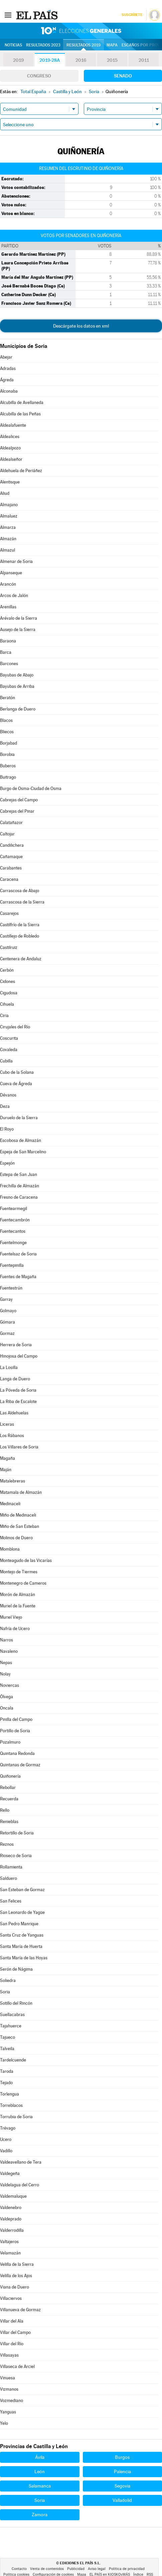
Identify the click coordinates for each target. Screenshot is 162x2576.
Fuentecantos (12, 1231)
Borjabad (8, 743)
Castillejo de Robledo (19, 936)
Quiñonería (10, 1776)
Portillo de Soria (15, 1730)
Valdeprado (10, 2218)
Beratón (7, 697)
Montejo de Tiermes (18, 1571)
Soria (5, 1991)
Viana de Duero (14, 2287)
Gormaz (7, 1333)
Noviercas (9, 1685)
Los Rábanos (12, 1435)
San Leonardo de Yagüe (22, 1912)
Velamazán (10, 2252)
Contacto (19, 2569)
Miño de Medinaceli (18, 1515)
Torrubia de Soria (16, 2116)
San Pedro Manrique (19, 1923)
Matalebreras (12, 1480)
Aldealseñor (11, 459)
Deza (5, 1106)
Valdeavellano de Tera (20, 2162)
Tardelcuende (13, 2059)
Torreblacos (11, 2105)
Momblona (10, 1549)
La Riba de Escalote (18, 1401)
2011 (144, 60)
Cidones (7, 981)
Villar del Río (11, 2343)
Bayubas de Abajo (16, 674)
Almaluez (8, 516)
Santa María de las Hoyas (23, 1957)
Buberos (8, 765)
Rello (4, 1810)
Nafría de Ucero (15, 1628)
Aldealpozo (10, 447)
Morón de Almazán (17, 1594)
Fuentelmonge (13, 1242)
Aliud (4, 493)
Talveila (7, 2048)
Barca (5, 652)
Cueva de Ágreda (16, 1083)
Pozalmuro (10, 1742)
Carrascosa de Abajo (19, 890)
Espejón (7, 1163)
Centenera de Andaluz (20, 958)
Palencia (122, 2471)
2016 (80, 60)
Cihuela (7, 1004)
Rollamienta (11, 1866)
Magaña (7, 1458)
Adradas (8, 368)
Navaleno (9, 1651)
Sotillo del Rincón (16, 2003)
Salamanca (40, 2486)
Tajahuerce (10, 2025)
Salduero (8, 1878)
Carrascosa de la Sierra (22, 902)
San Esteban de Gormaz (22, 1889)
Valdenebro (10, 2207)
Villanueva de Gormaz (20, 2309)
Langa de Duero (15, 1378)
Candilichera (12, 845)
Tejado (6, 2082)
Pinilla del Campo (16, 1719)
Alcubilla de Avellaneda (21, 402)
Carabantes (11, 867)
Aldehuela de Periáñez (21, 470)
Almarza (8, 527)
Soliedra (8, 1980)
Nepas (6, 1662)
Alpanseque (11, 572)
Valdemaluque (13, 2196)
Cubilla (6, 1060)
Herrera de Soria (16, 1344)
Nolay (5, 1673)
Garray (6, 1299)
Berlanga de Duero (17, 709)
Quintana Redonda (17, 1753)
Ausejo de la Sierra (17, 629)
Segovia (122, 2486)
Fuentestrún (11, 1288)
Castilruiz (8, 947)
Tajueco (7, 2037)
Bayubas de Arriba (17, 686)
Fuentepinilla (12, 1265)
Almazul (7, 550)
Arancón (8, 584)
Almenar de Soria (16, 561)
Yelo (4, 2423)
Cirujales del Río (15, 1026)
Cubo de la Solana (17, 1072)
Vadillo (6, 2150)
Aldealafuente (13, 425)
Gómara (7, 1322)
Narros (6, 1639)
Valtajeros (9, 2241)
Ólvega (6, 1696)
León (39, 2471)
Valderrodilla (12, 2230)
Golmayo (8, 1310)
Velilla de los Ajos (16, 2275)
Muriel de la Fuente (17, 1605)
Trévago (7, 2128)
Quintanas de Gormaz (20, 1764)
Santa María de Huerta (21, 1946)
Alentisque (10, 481)
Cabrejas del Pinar (17, 811)
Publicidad (76, 2569)
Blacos (6, 720)
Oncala (6, 1708)
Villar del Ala (11, 2321)
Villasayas (9, 2355)
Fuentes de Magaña (18, 1276)
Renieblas (9, 1821)
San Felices (10, 1901)
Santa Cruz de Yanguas (21, 1935)
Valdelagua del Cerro (19, 2184)
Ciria (4, 1015)
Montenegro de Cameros (23, 1583)
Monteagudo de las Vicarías (26, 1560)
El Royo (7, 1129)
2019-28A (49, 60)
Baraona (8, 640)
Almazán (8, 538)
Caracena (9, 879)
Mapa (112, 45)
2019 (18, 60)
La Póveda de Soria (18, 1390)
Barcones (9, 663)
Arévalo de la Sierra (18, 618)
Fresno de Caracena (19, 1197)
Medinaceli (10, 1503)
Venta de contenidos (47, 2569)
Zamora (39, 2514)
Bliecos (7, 731)
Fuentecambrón (15, 1219)
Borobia (7, 754)
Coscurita (9, 1038)
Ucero (5, 2139)
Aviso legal (97, 2569)
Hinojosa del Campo (18, 1356)
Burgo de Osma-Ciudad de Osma (30, 788)
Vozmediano (11, 2400)
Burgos (122, 2457)
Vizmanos (9, 2389)
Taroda (6, 2071)
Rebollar (8, 1787)
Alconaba (9, 391)
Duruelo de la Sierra (19, 1117)
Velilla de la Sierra (17, 2264)
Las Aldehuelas (14, 1412)
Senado (123, 75)
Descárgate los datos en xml (81, 326)
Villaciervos (11, 2298)
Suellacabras (12, 2014)
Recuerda (9, 1798)
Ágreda (7, 379)
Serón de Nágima (16, 1969)
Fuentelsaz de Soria (18, 1253)
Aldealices (9, 436)
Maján (5, 1469)
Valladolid (122, 2500)
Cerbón (7, 970)
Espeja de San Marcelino (23, 1151)
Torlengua (9, 2094)
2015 (112, 60)
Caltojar (7, 833)
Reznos (7, 1844)
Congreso (39, 75)
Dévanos (8, 1095)
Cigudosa (8, 992)
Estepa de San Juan (18, 1174)
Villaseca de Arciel (17, 2366)
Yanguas (8, 2411)
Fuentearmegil (13, 1208)
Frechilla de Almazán (19, 1185)
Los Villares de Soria (19, 1446)
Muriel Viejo (11, 1617)
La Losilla (9, 1367)
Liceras (7, 1424)
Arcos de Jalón (14, 595)
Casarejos (9, 913)
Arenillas (8, 606)
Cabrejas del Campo (19, 799)
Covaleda (8, 1049)
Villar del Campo (15, 2332)
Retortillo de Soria (17, 1832)
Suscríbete (132, 15)
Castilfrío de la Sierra (19, 924)
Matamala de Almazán (21, 1492)
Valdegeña (10, 2173)
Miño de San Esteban (19, 1526)
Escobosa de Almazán (20, 1140)
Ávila (39, 2457)
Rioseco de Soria (16, 1855)
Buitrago (8, 777)
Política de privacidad (127, 2569)
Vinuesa (7, 2377)
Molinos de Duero (16, 1537)
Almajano (9, 504)
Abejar (6, 357)
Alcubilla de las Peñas (20, 413)
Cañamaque (11, 856)
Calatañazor (11, 822)
